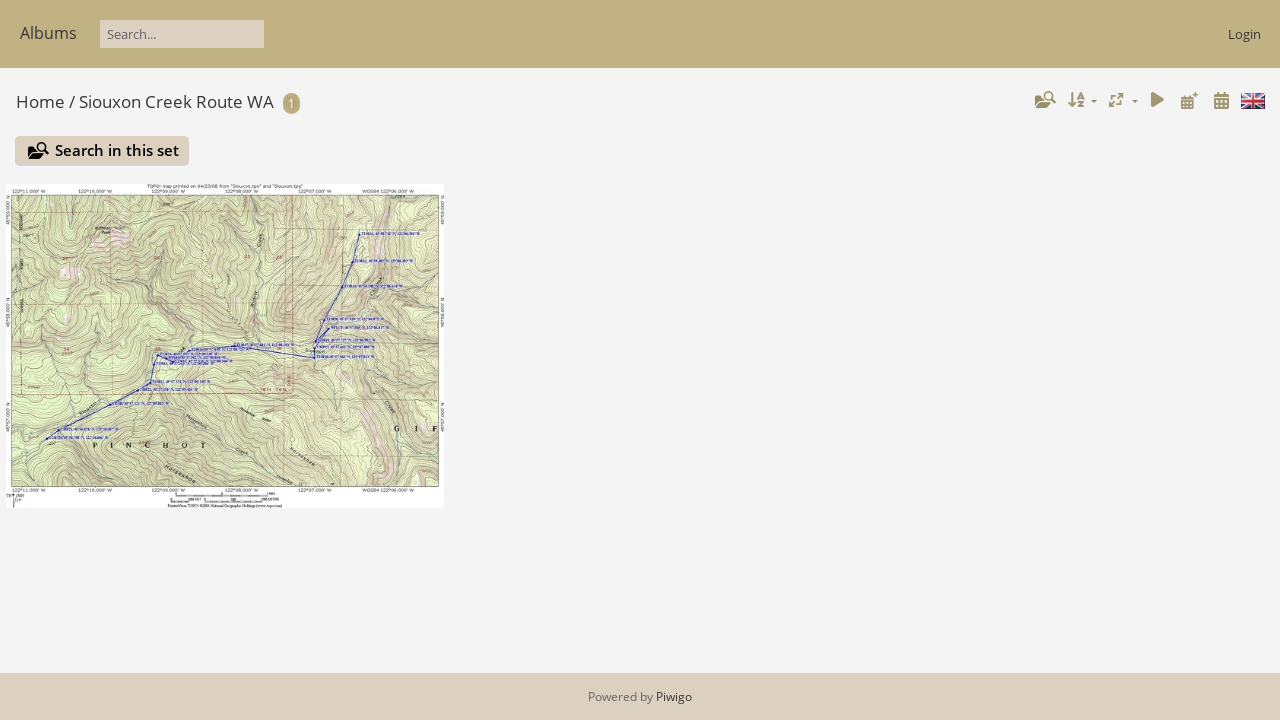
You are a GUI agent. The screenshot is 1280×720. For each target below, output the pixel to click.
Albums (48, 33)
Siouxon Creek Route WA (176, 101)
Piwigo (674, 696)
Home (40, 101)
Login (1244, 34)
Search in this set (117, 150)
